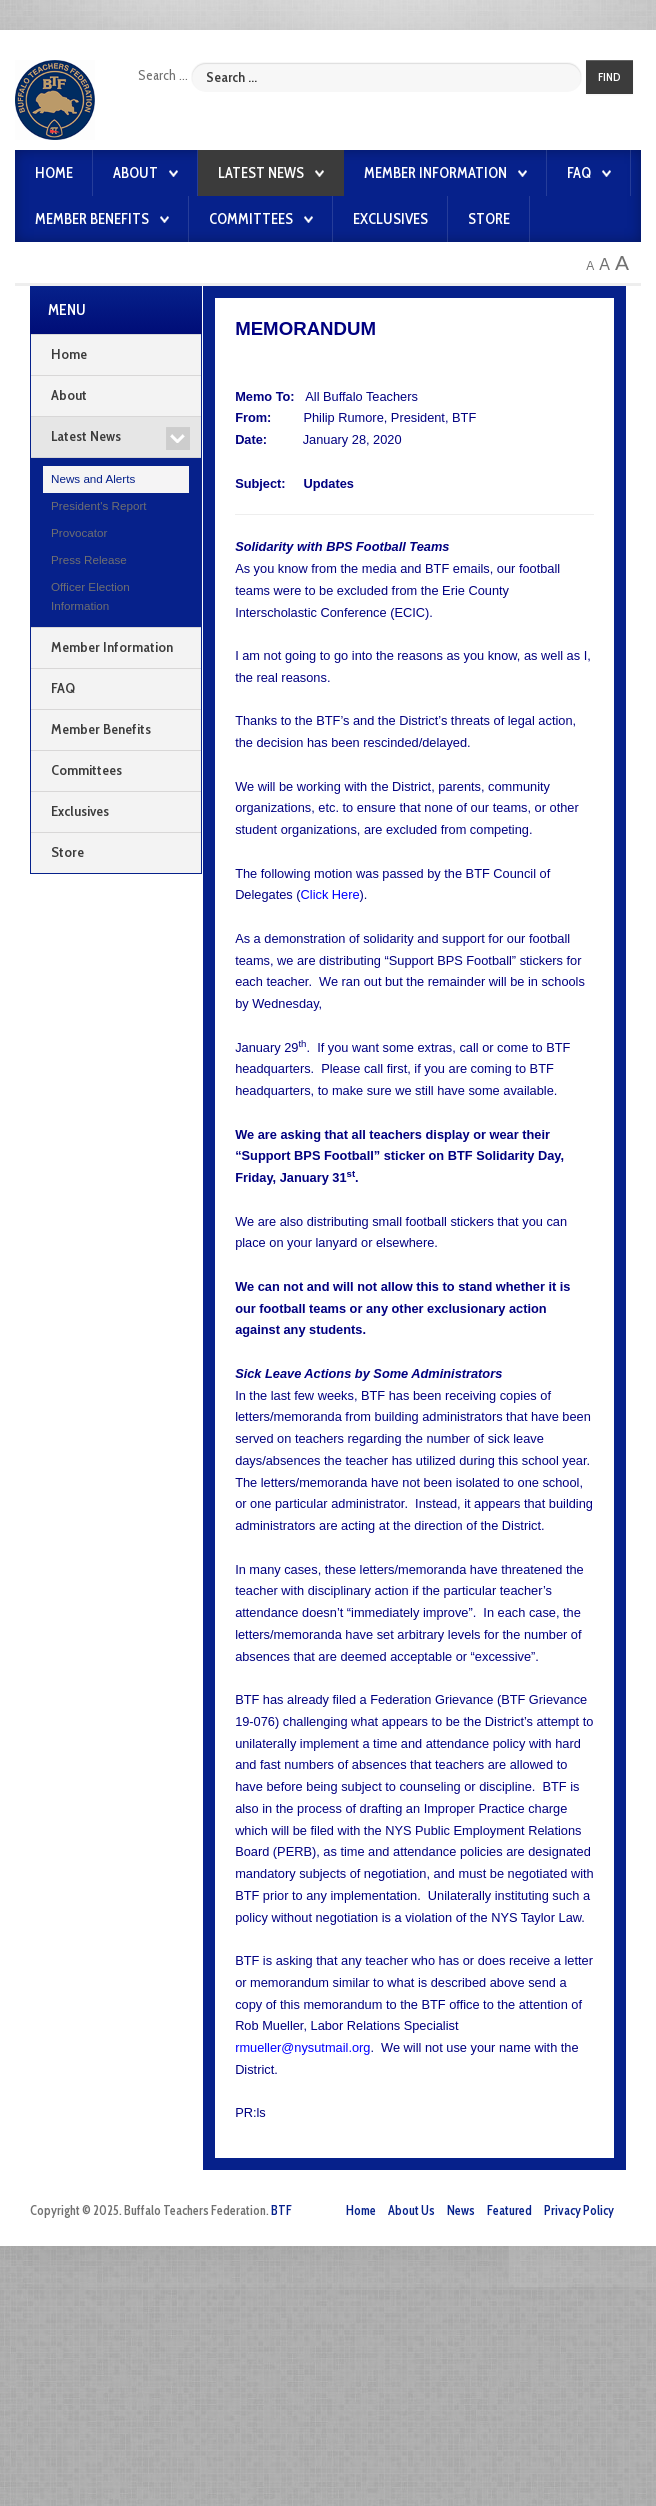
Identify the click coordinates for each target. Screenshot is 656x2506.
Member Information (435, 173)
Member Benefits (92, 219)
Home (54, 173)
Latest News (261, 173)
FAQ (579, 173)
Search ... (163, 75)
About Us (411, 2210)
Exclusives (390, 219)
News (461, 2210)
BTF (281, 2210)
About (135, 173)
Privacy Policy (579, 2210)
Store (489, 219)
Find (609, 77)
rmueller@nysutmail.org (302, 2047)
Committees (251, 219)
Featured (509, 2210)
